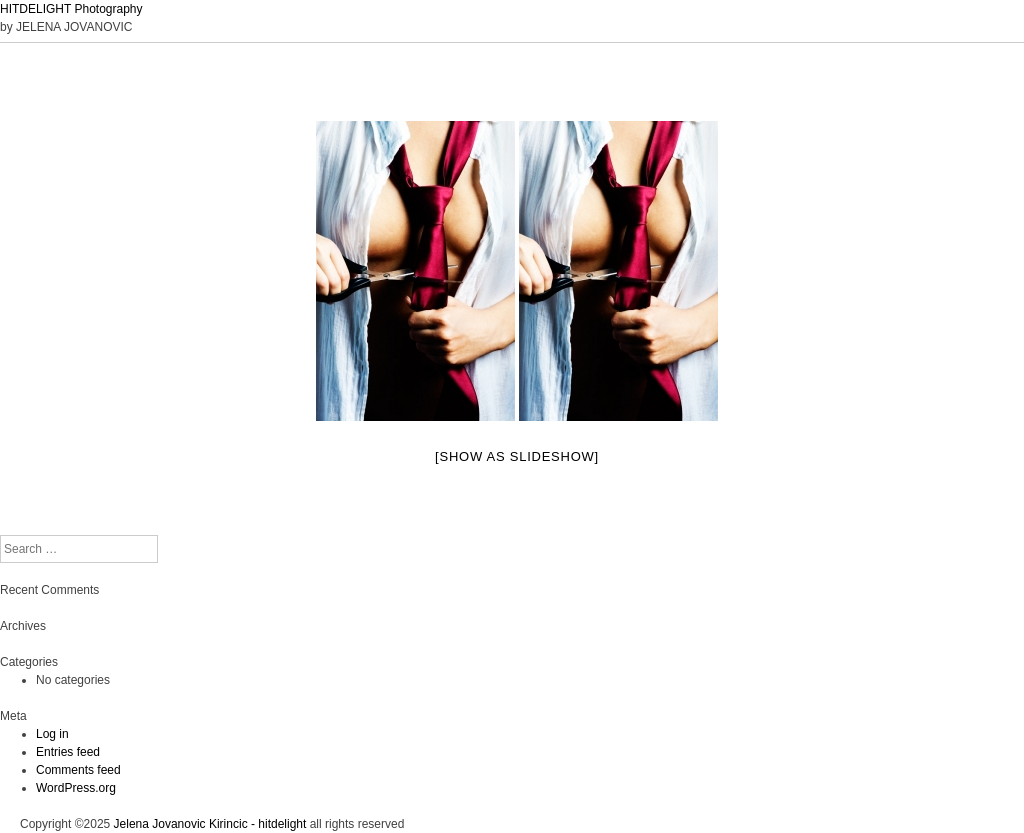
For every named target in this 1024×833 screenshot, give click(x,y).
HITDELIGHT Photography (71, 9)
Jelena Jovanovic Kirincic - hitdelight (210, 824)
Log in (52, 734)
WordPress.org (76, 788)
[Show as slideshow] (517, 456)
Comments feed (78, 770)
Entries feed (68, 752)
